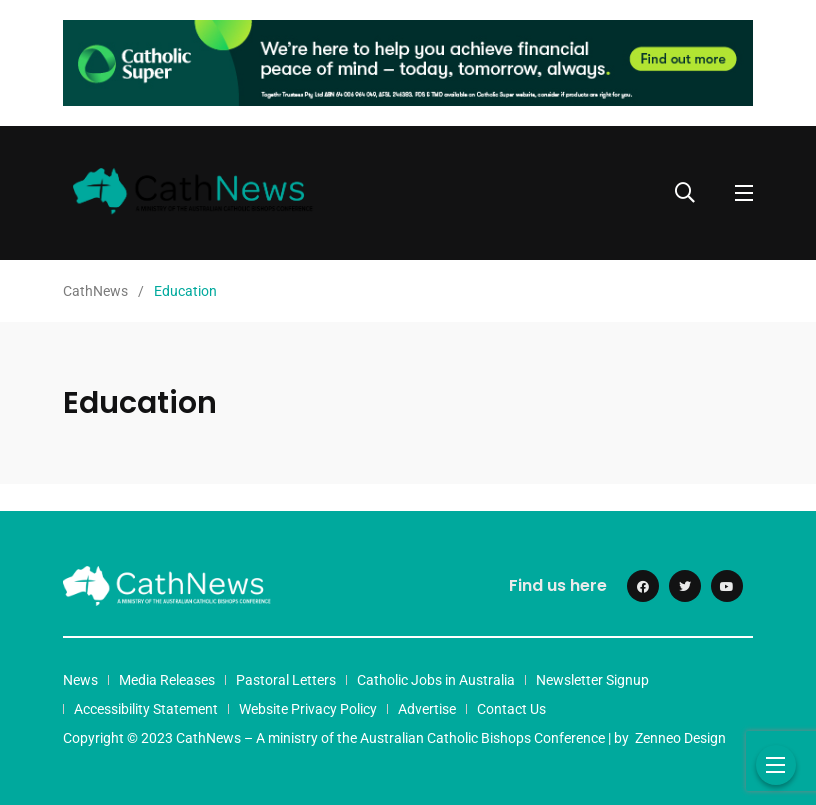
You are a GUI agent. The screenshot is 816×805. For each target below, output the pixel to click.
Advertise (427, 709)
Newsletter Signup (592, 680)
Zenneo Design (680, 738)
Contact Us (511, 709)
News (80, 680)
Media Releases (167, 680)
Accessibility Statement (146, 709)
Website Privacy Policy (308, 709)
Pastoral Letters (286, 680)
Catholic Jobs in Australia (436, 680)
